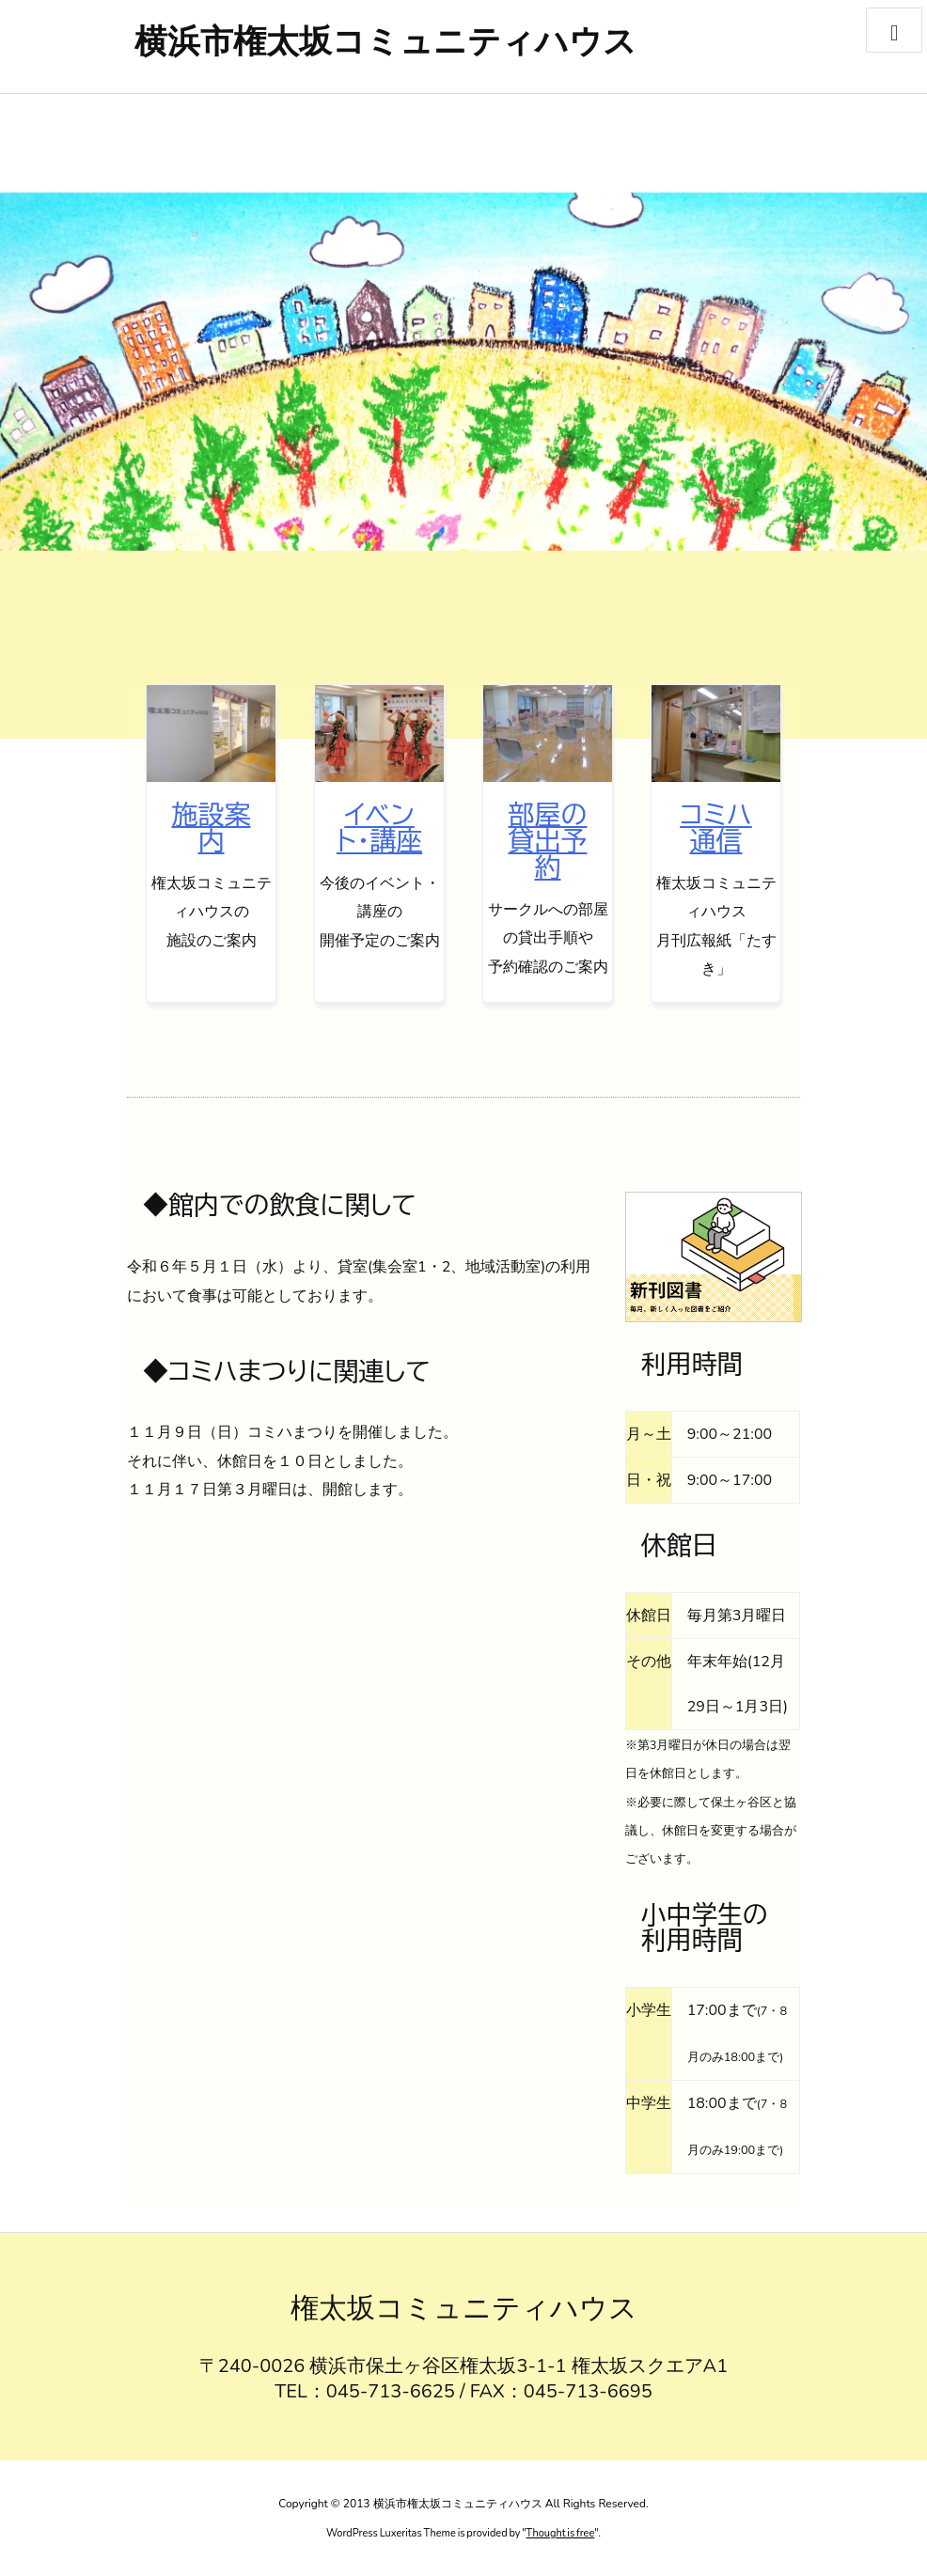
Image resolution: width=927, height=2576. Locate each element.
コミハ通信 (715, 827)
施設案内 (211, 827)
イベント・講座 (379, 827)
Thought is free (560, 2533)
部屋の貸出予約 (548, 840)
